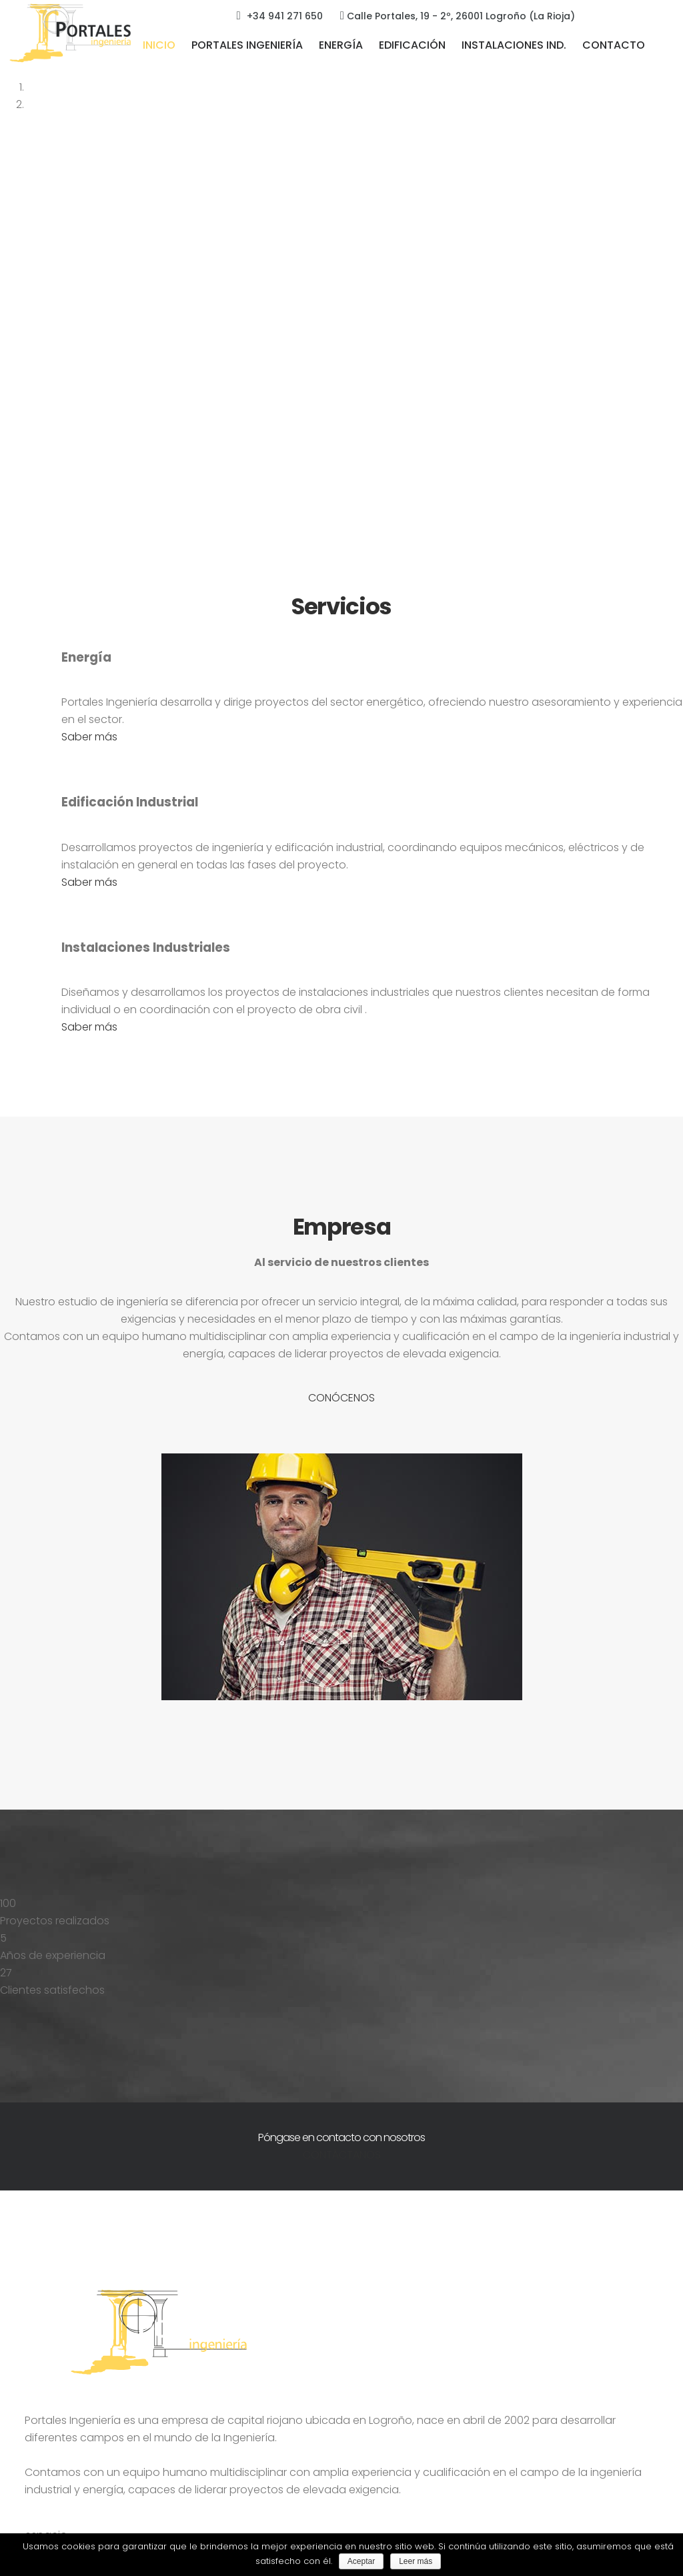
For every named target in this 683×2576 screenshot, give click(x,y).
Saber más (89, 736)
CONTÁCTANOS (342, 2154)
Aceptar (361, 2561)
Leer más (415, 2561)
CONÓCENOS (341, 1397)
